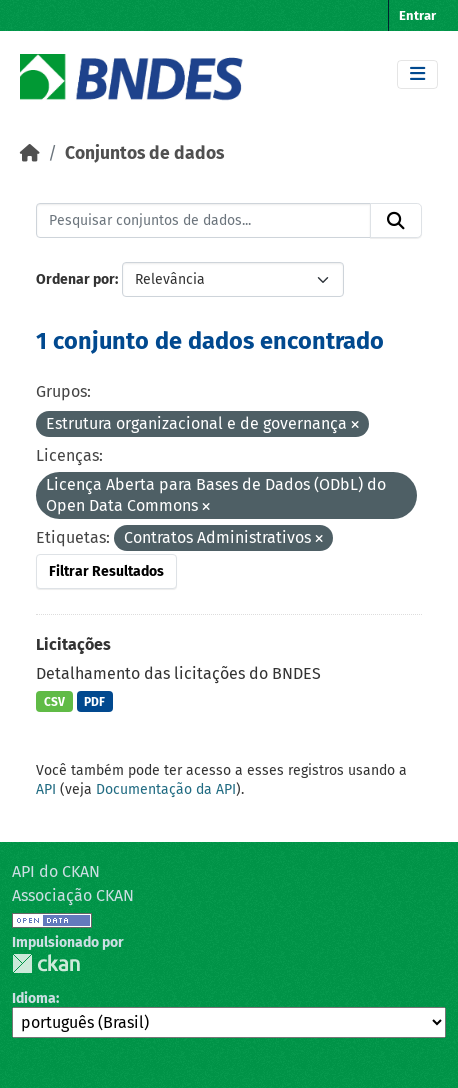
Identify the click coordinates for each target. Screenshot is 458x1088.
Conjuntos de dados (144, 153)
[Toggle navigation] (417, 74)
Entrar (417, 15)
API (46, 789)
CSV (54, 702)
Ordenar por (75, 279)
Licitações (73, 644)
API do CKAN (56, 871)
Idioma (34, 998)
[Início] (30, 153)
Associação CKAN (73, 895)
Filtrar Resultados (106, 571)
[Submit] (396, 221)
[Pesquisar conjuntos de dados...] (203, 221)
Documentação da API (166, 789)
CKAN (46, 963)
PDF (94, 702)
